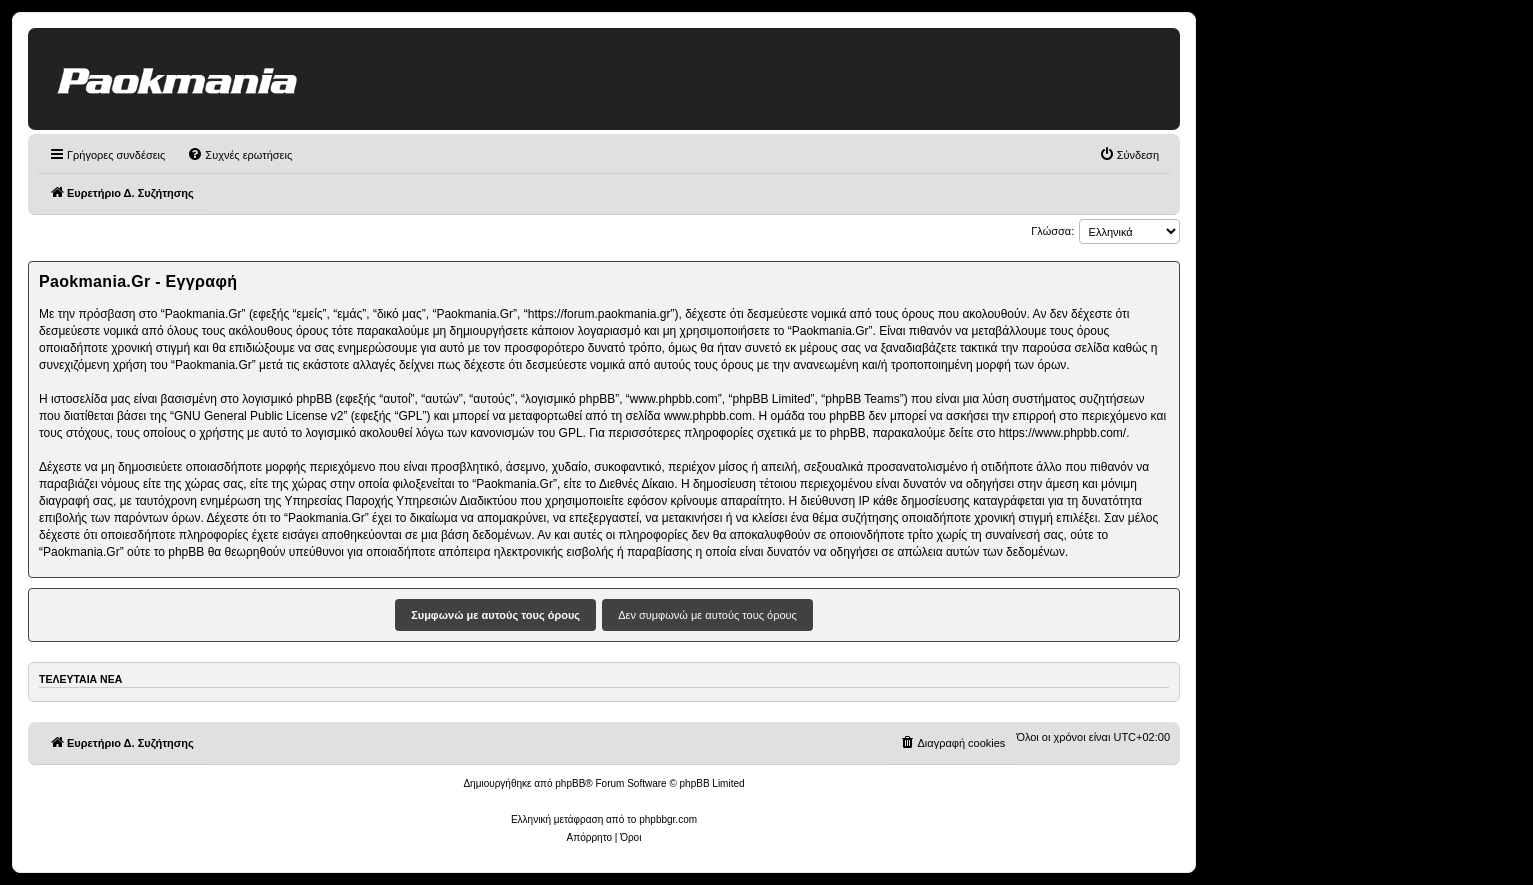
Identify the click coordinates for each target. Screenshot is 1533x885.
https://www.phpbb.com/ (1062, 433)
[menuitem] (239, 155)
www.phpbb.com (708, 416)
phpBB (570, 783)
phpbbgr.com (668, 819)
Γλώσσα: (1052, 231)
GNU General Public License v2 (258, 416)
